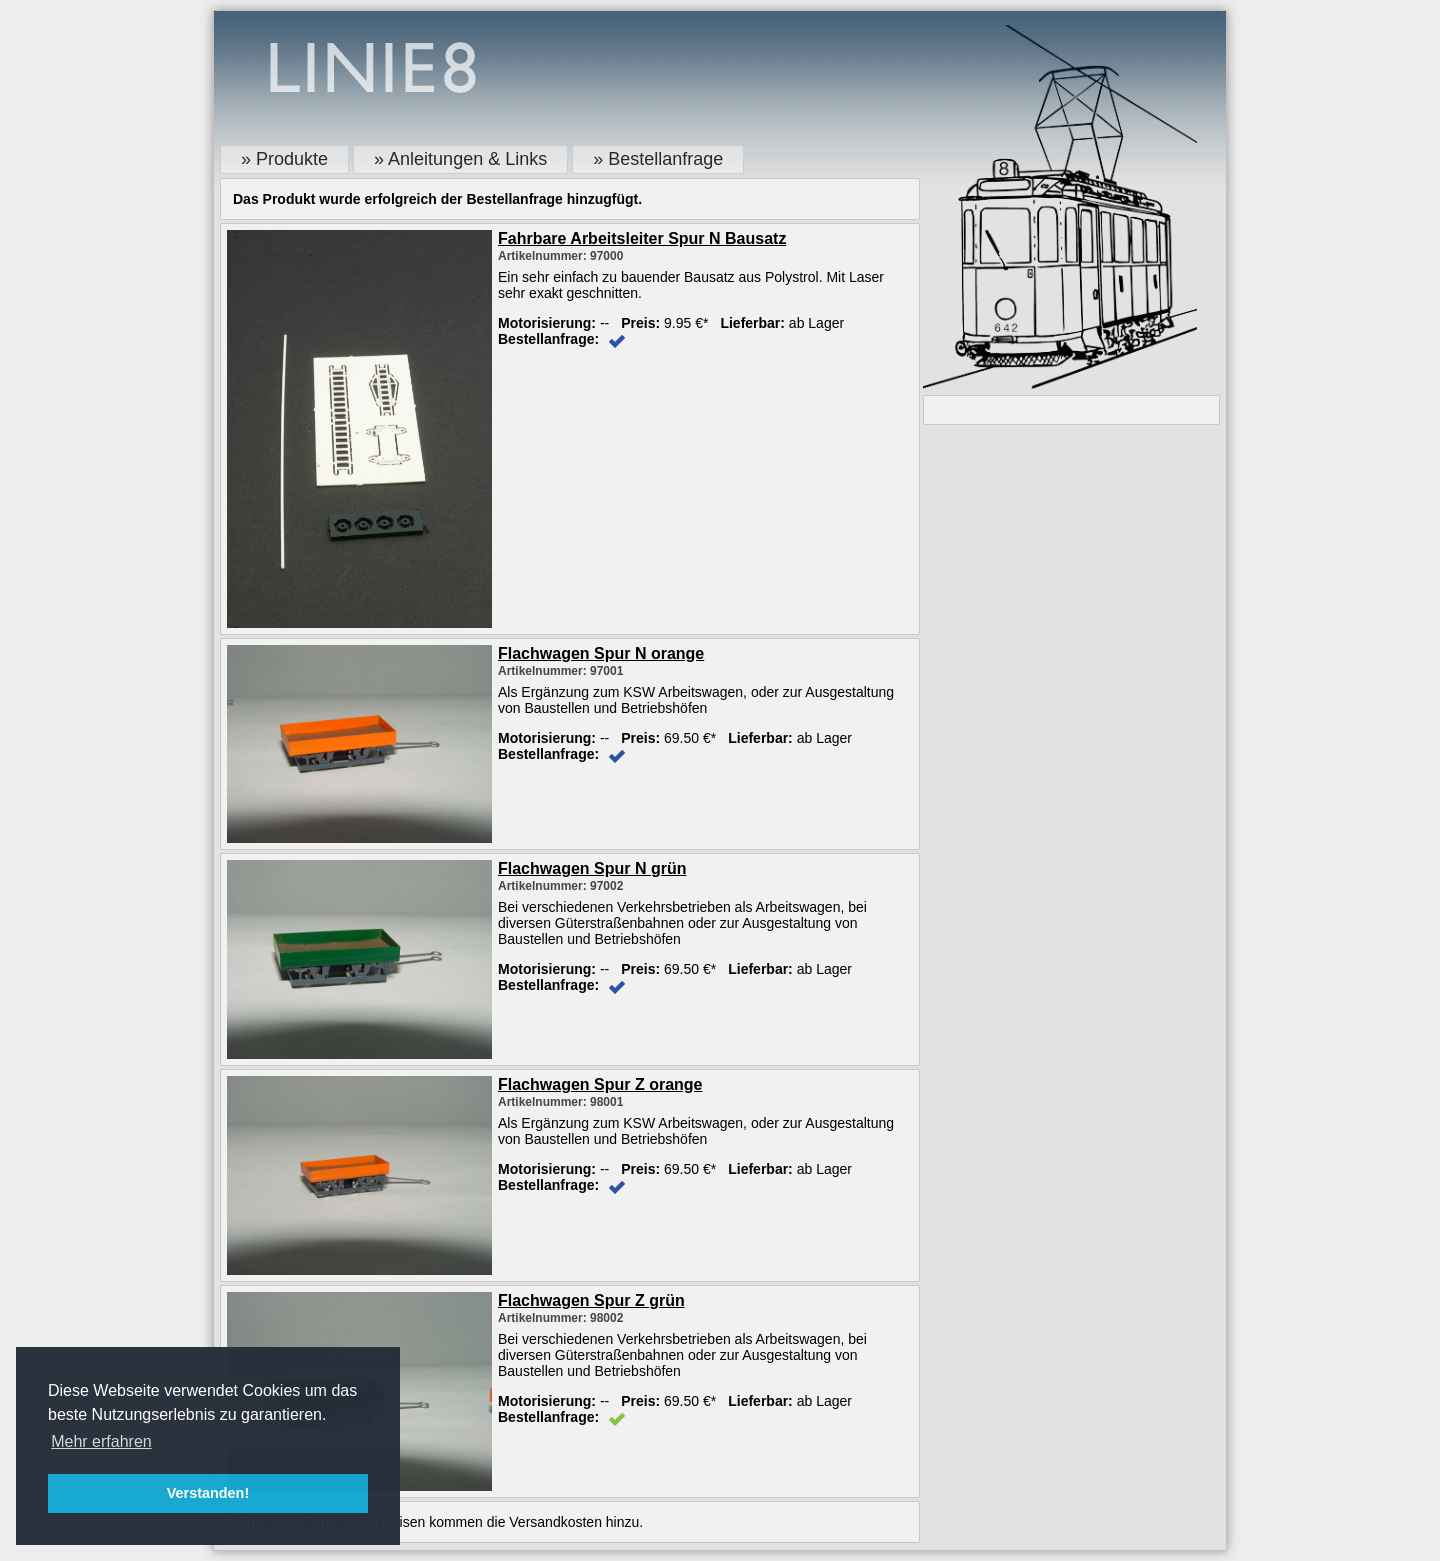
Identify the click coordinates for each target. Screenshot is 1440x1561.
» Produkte (284, 159)
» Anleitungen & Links (460, 159)
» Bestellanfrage (658, 159)
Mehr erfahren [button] (101, 1441)
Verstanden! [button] (208, 1493)
